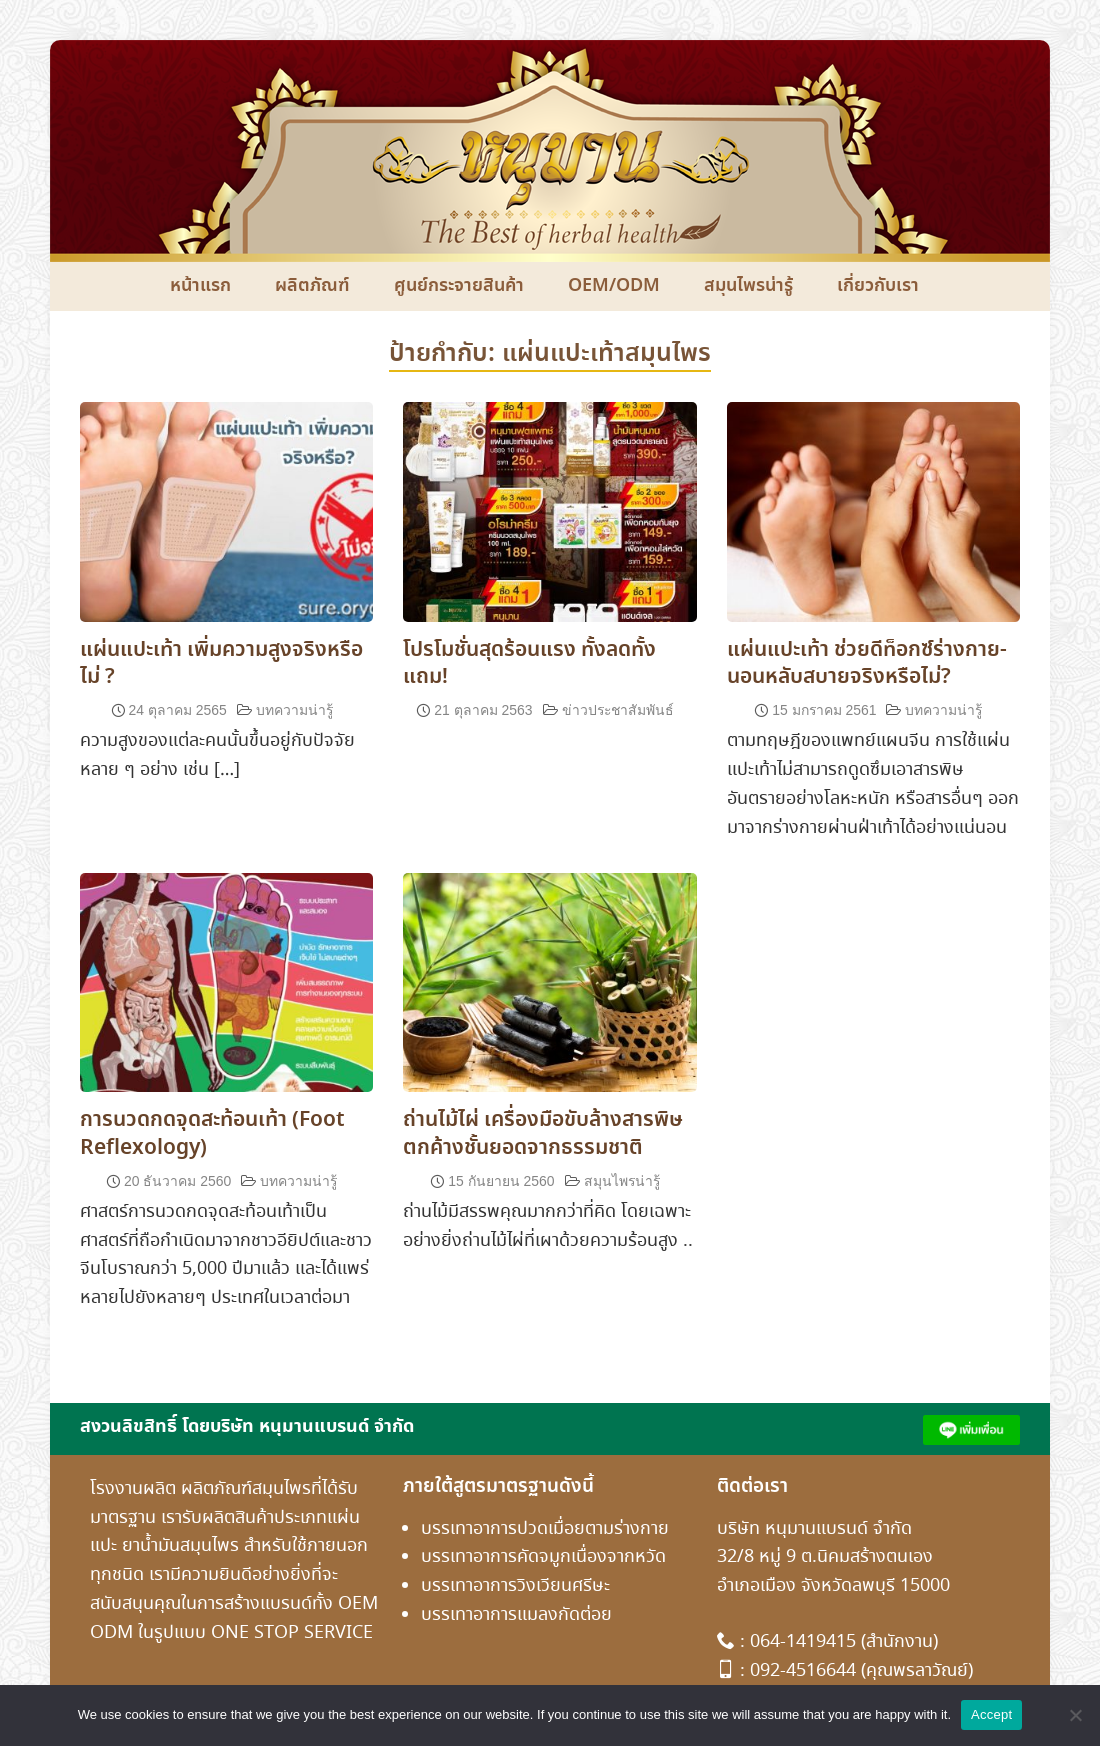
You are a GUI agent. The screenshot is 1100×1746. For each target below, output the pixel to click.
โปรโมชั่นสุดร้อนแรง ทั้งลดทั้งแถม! (529, 663)
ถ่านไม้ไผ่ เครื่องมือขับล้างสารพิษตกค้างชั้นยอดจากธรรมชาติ (543, 1133)
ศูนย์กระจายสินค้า (459, 286)
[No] (1075, 1715)
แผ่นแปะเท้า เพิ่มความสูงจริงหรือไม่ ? (221, 663)
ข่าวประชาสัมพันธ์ (618, 710)
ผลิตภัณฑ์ (312, 286)
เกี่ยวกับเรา (878, 286)
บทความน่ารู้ (294, 710)
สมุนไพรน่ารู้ (748, 286)
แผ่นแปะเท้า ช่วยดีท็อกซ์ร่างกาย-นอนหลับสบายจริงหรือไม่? (867, 663)
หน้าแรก (200, 286)
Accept (991, 1714)
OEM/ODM (614, 286)
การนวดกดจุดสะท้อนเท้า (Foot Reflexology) (212, 1133)
